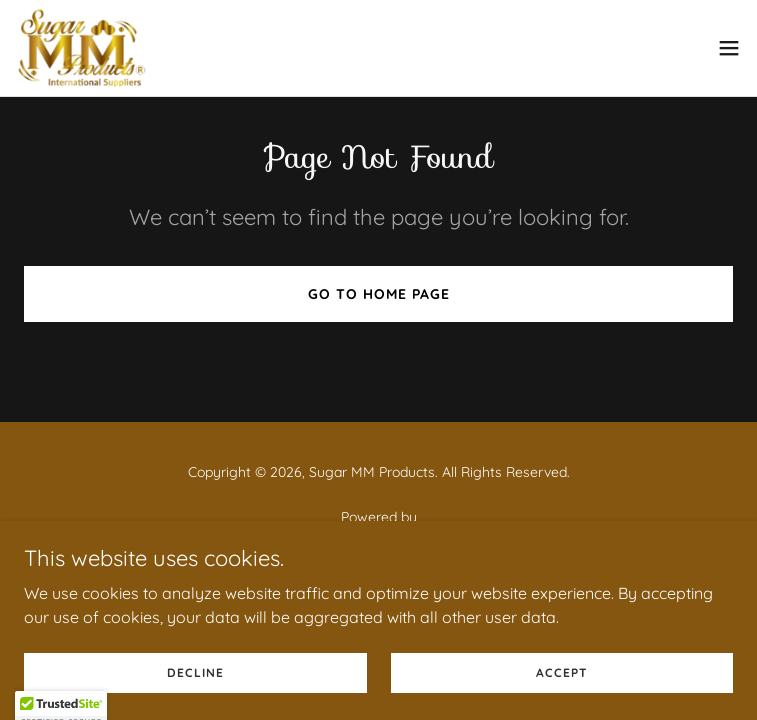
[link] (82, 48)
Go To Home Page (379, 294)
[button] (729, 48)
